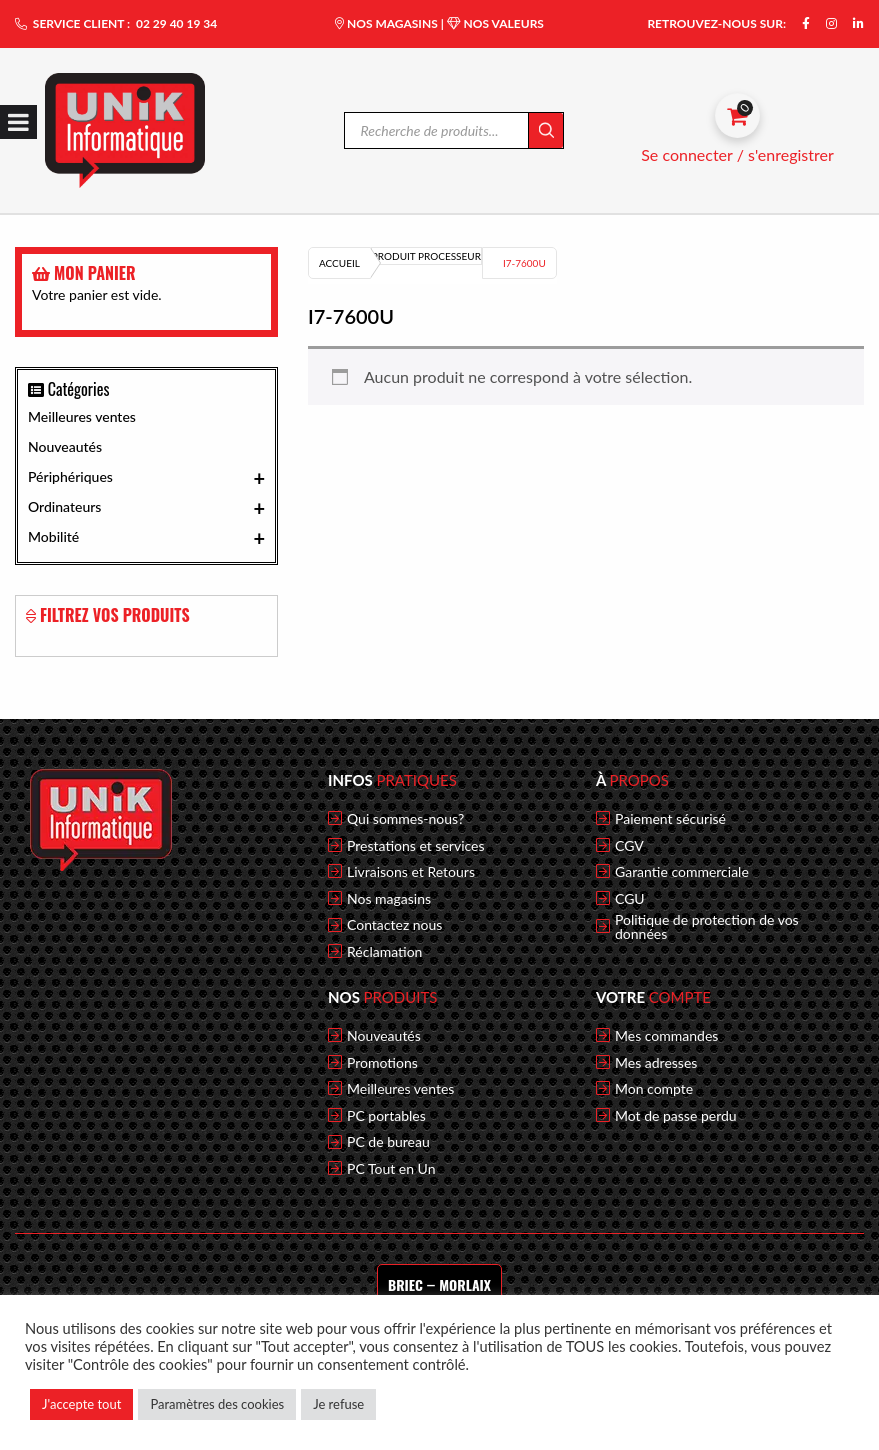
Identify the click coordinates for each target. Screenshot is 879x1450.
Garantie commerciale (682, 872)
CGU (630, 899)
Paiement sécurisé (670, 819)
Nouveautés (65, 446)
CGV (629, 846)
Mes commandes (666, 1036)
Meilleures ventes (82, 416)
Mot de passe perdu (676, 1116)
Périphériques (146, 478)
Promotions (382, 1063)
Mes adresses (656, 1063)
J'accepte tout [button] (81, 1404)
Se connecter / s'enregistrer (737, 154)
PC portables (386, 1116)
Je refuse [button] (338, 1404)
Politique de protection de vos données (707, 927)
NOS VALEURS (495, 23)
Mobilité (146, 538)
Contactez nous (394, 925)
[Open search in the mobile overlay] (454, 130)
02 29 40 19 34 (176, 23)
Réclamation (384, 952)
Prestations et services (416, 846)
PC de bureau (388, 1142)
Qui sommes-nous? (405, 819)
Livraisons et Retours (411, 872)
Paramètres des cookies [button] (217, 1404)
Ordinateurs (146, 508)
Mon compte (654, 1089)
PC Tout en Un (391, 1169)
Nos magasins (389, 899)
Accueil (339, 263)
